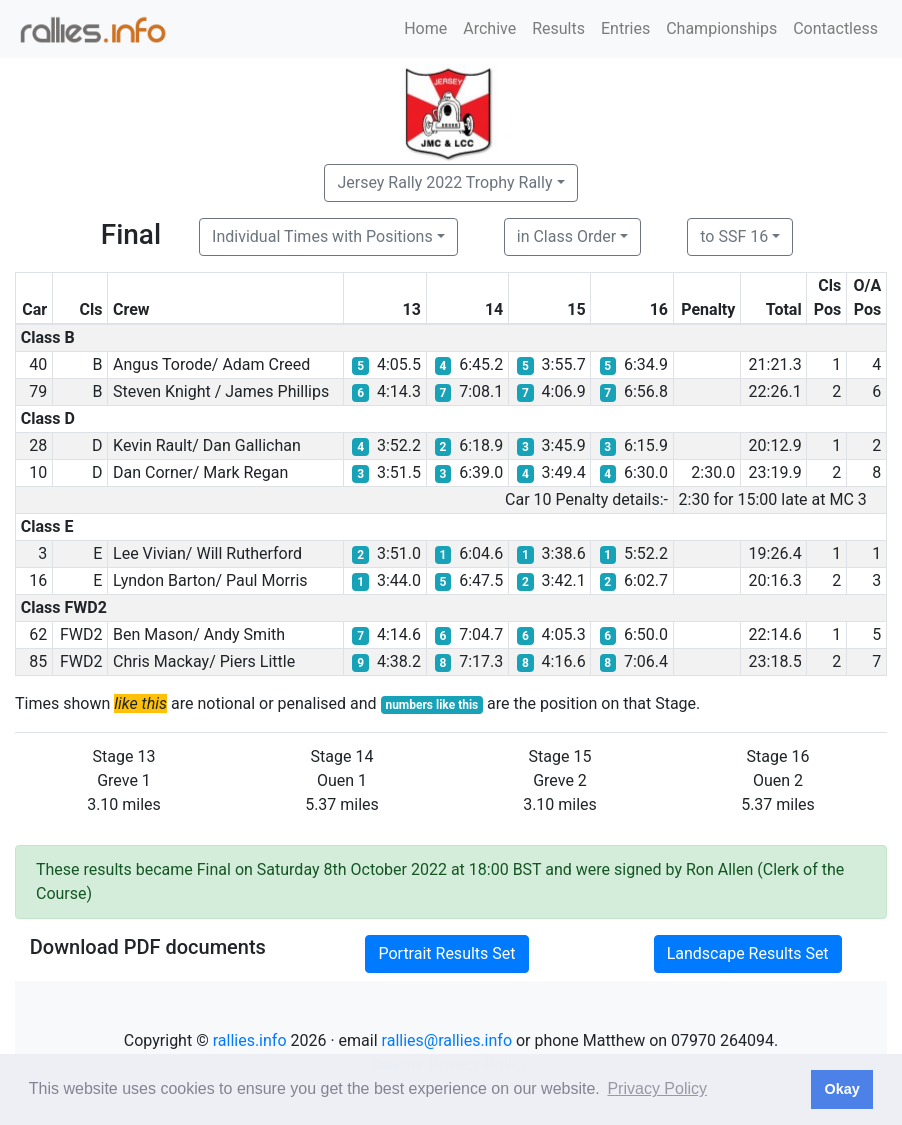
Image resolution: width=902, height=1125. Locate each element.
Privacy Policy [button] (657, 1088)
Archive (489, 28)
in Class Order (566, 236)
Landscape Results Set (748, 953)
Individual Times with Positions (322, 236)
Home (425, 28)
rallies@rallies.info (447, 1040)
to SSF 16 (734, 236)
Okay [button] (841, 1089)
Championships (721, 28)
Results (558, 28)
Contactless (835, 28)
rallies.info (250, 1040)
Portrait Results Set (446, 953)
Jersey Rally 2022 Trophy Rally (444, 182)
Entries (625, 28)
